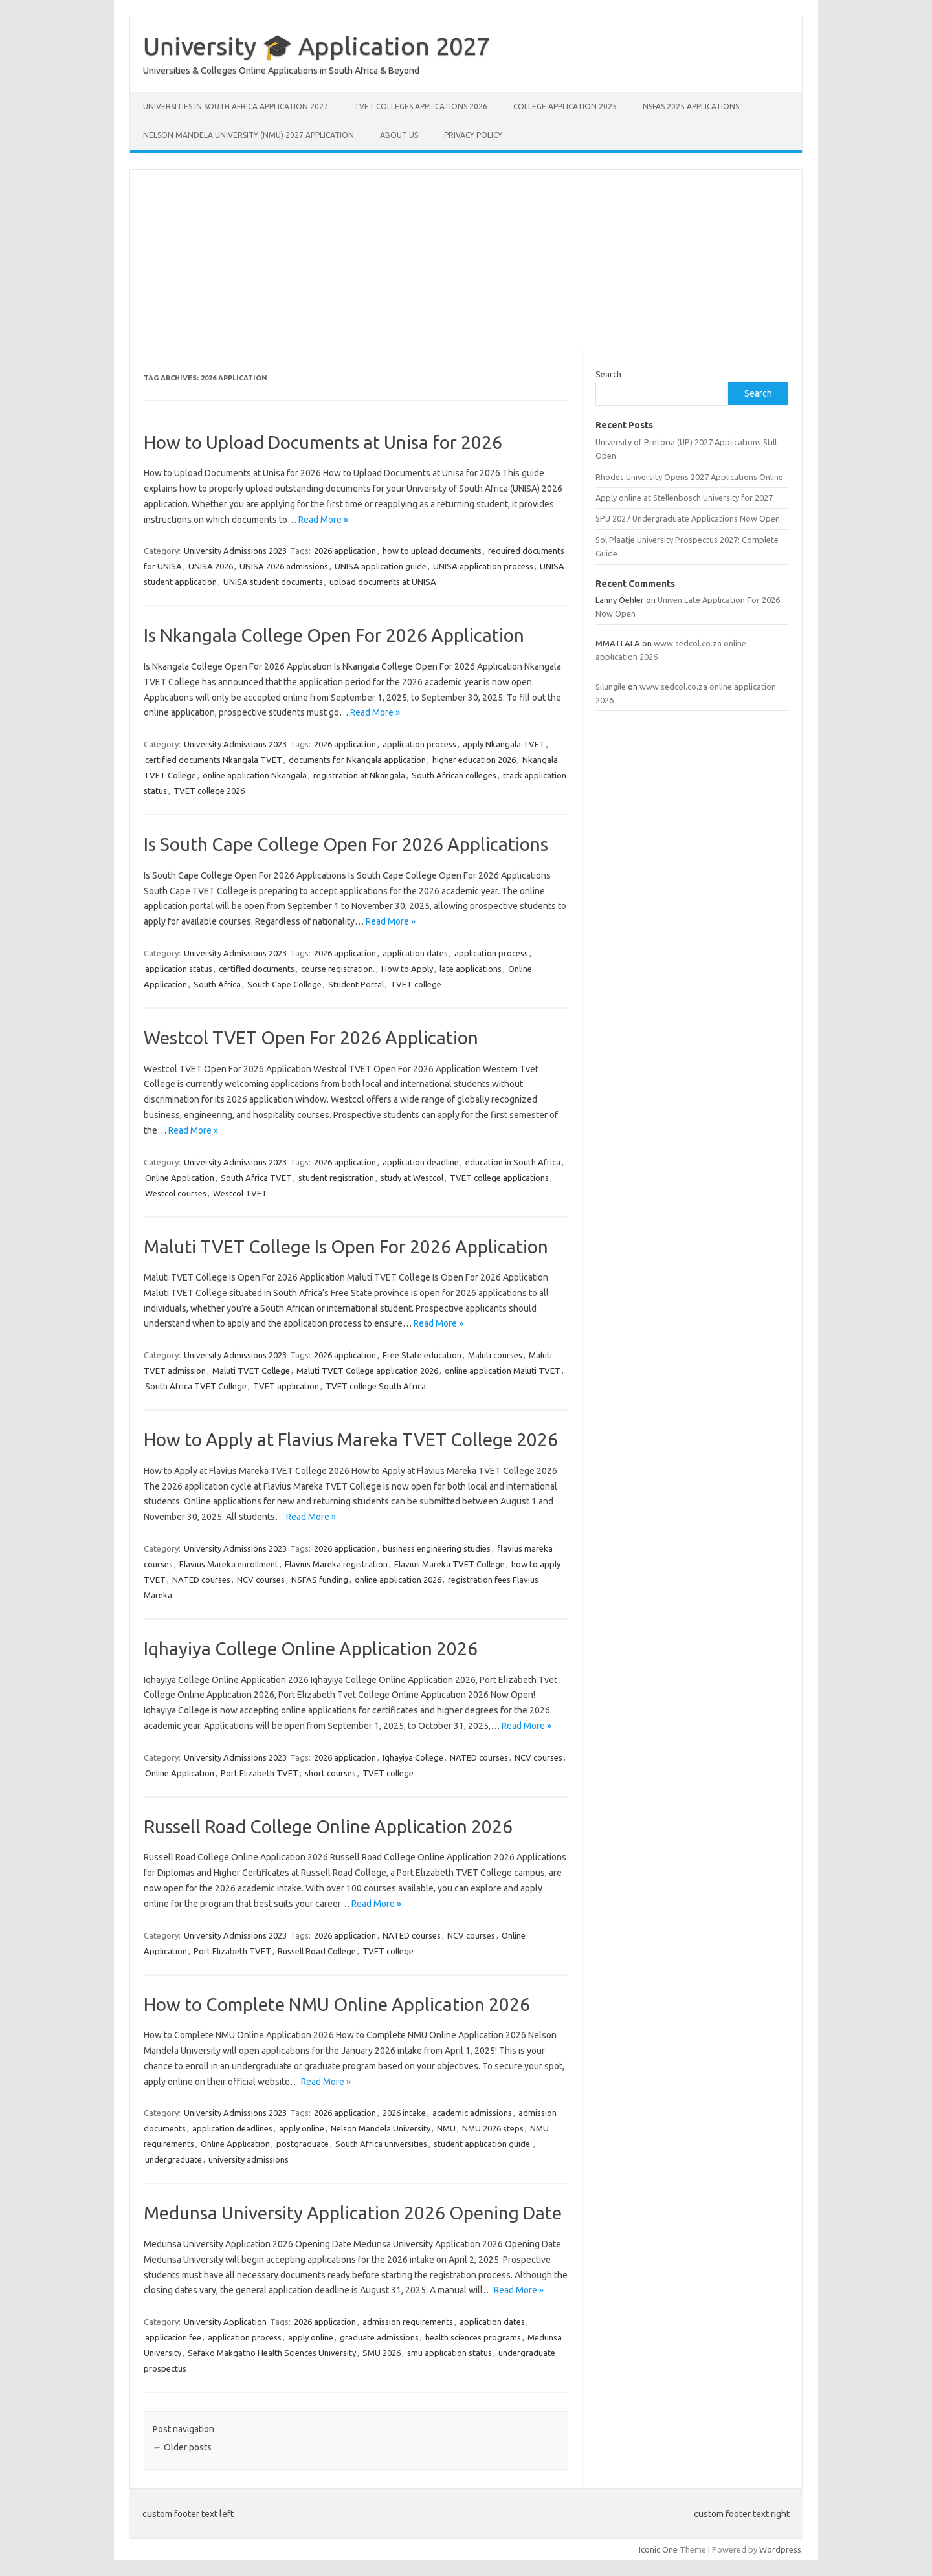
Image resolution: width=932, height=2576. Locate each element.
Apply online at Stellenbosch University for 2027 (684, 497)
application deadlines (232, 2128)
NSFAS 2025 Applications (691, 106)
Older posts (182, 2447)
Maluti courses (495, 1355)
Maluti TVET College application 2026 (367, 1370)
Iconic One (658, 2549)
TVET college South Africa (376, 1386)
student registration (336, 1177)
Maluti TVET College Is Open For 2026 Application (346, 1247)
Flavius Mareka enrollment (228, 1564)
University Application (225, 2321)
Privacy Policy (473, 135)
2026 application (345, 550)
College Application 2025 (565, 106)
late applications (470, 968)
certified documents (256, 968)
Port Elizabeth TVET (259, 1773)
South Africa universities (381, 2143)
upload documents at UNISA (382, 581)
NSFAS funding (319, 1579)
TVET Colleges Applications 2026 (420, 106)
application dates (415, 953)
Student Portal (356, 984)
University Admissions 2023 (235, 550)
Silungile (610, 686)
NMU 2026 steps (493, 2128)
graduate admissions (379, 2337)
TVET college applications (499, 1177)
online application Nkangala (255, 775)
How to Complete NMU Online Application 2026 (337, 2004)
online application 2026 (398, 1579)
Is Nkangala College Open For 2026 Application (334, 635)
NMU (446, 2128)
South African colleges (454, 775)
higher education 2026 (474, 759)
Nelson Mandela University (380, 2128)
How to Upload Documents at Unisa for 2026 (323, 442)
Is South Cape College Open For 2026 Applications (346, 844)
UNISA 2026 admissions (283, 566)
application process (419, 744)
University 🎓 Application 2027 (316, 46)
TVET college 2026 (209, 790)
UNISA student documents (273, 581)
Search (608, 374)
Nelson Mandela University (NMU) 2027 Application (248, 135)
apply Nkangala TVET (504, 744)
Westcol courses (175, 1193)
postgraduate (302, 2143)
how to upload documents (432, 550)
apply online (301, 2128)
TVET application (286, 1386)
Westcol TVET (240, 1193)
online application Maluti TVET (502, 1370)
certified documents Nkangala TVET (213, 759)
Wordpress (780, 2549)
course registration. (338, 968)
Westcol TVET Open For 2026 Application (311, 1038)
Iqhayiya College (413, 1757)
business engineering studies (437, 1548)
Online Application (179, 1177)
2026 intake (404, 2112)
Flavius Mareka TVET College (449, 1564)
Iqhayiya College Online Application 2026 (311, 1648)
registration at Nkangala (359, 775)
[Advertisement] (466, 260)
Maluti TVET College (251, 1370)
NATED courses (201, 1579)
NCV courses (261, 1579)
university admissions (248, 2159)
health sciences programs (473, 2337)
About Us (399, 135)
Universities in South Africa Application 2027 (235, 106)
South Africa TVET (256, 1177)
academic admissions (472, 2112)
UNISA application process (483, 566)
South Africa (217, 984)
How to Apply (407, 968)
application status (178, 968)
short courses (330, 1773)
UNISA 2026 (210, 566)
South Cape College (284, 984)
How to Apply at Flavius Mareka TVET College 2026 (351, 1439)
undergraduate (173, 2159)
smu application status (449, 2352)
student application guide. (483, 2143)
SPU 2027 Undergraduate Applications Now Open (687, 518)
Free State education (422, 1355)
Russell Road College (317, 1950)
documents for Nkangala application (357, 759)
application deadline (421, 1162)
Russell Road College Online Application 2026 (328, 1826)
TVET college (415, 984)
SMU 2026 (381, 2352)
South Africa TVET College (196, 1386)
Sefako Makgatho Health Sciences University (272, 2352)
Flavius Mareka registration (336, 1564)
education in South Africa (512, 1162)
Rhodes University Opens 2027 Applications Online (689, 476)
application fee (173, 2337)
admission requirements (407, 2321)
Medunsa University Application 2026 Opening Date (353, 2213)
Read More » (323, 519)
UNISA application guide (381, 566)
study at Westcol (412, 1177)
